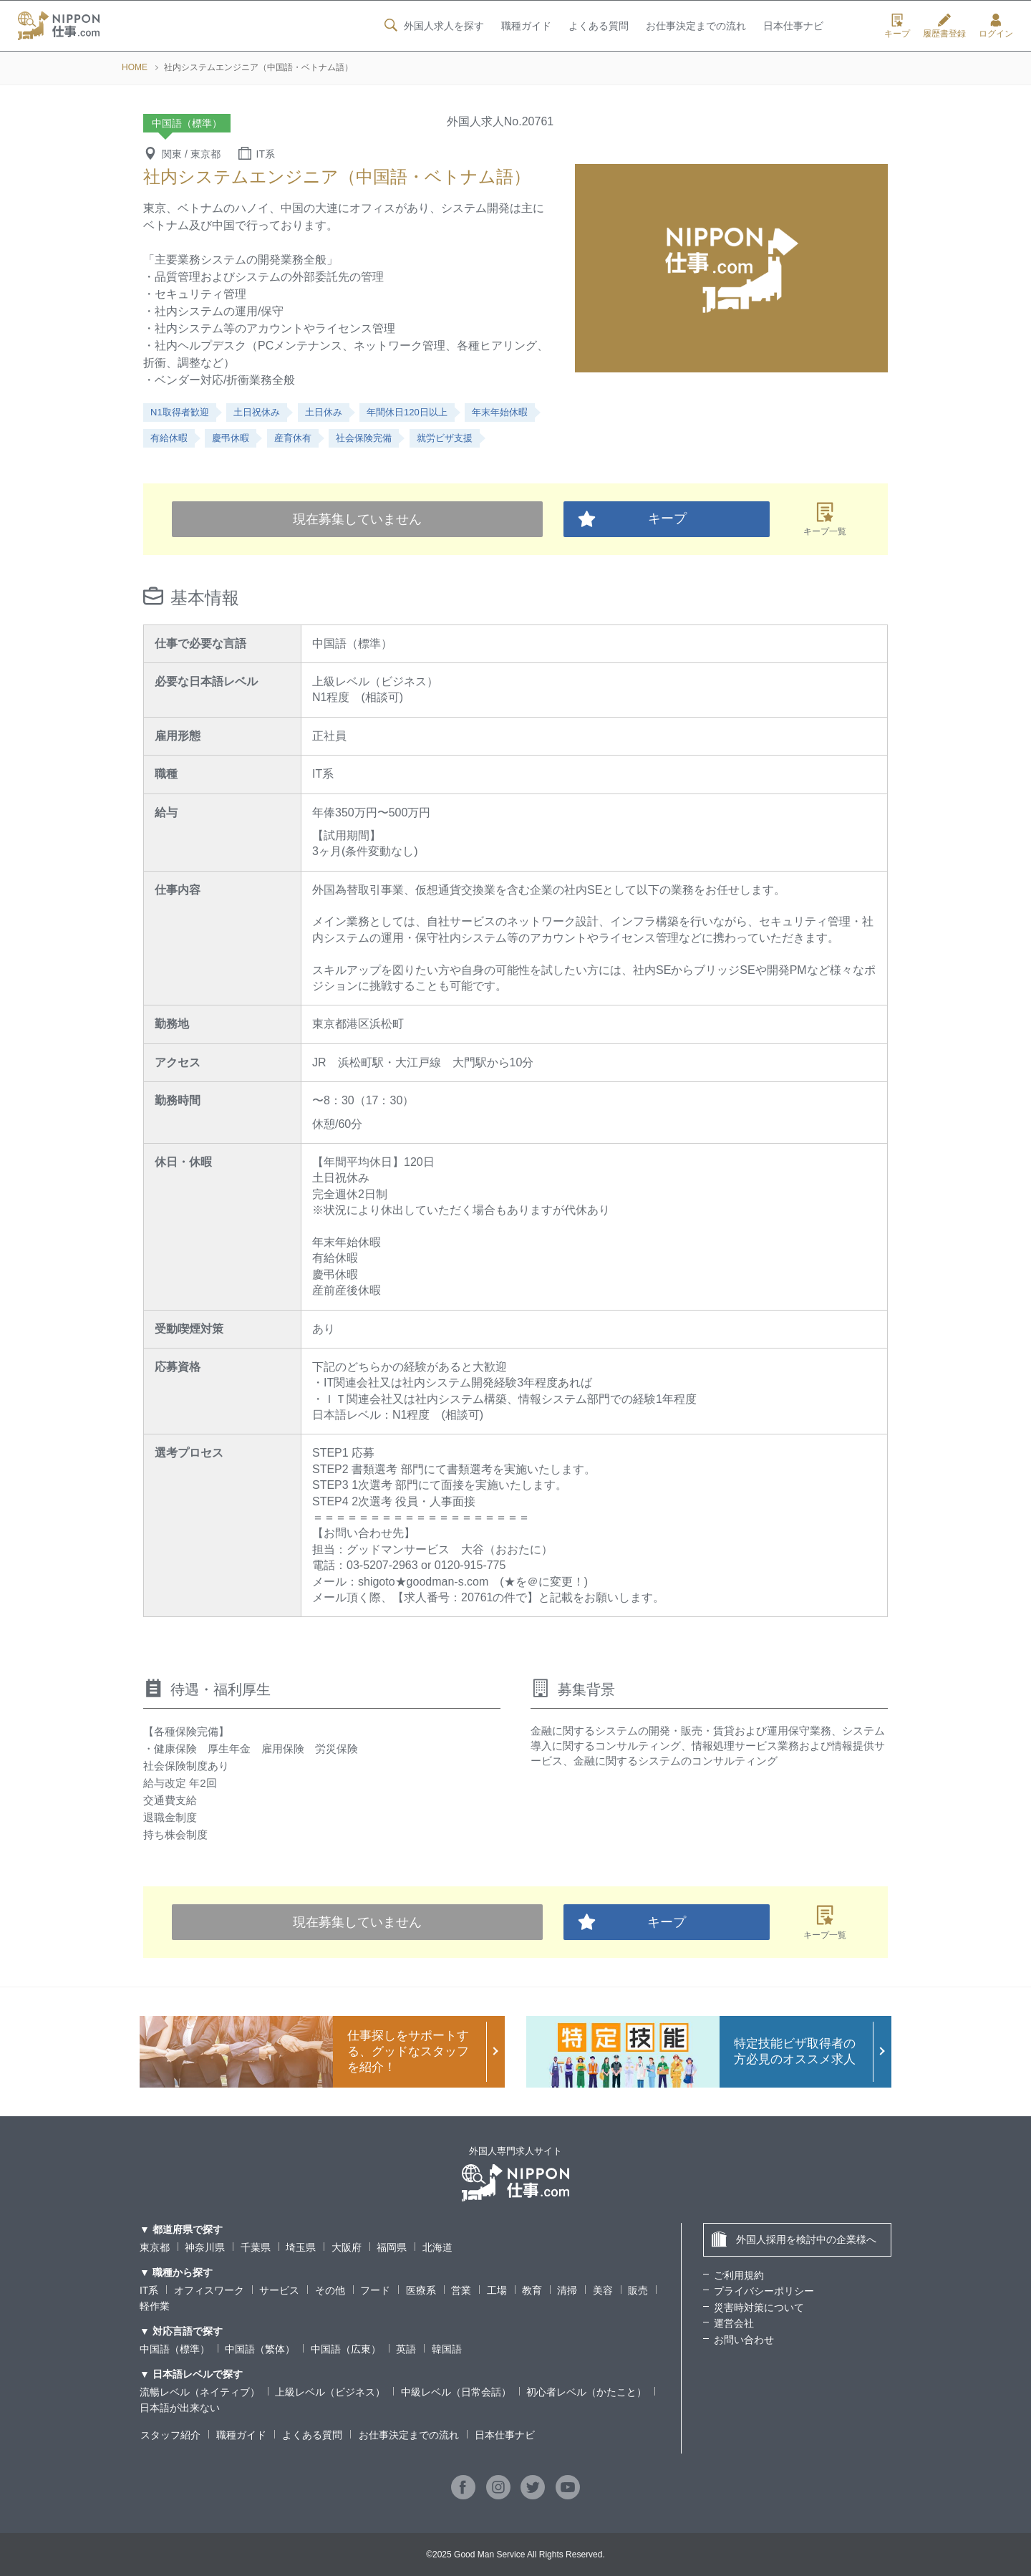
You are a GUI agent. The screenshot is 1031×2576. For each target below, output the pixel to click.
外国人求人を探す (432, 26)
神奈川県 (205, 2247)
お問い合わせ (744, 2339)
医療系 (421, 2290)
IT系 (149, 2290)
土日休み (323, 412)
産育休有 (292, 438)
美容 (603, 2290)
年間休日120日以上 (407, 412)
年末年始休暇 (500, 412)
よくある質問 (598, 26)
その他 (330, 2290)
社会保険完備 (364, 438)
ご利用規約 (739, 2275)
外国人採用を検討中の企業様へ (793, 2239)
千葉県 (256, 2247)
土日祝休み (256, 412)
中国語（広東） (346, 2349)
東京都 (155, 2247)
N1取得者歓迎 (179, 412)
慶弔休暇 (230, 438)
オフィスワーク (209, 2290)
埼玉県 (301, 2247)
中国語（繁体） (260, 2349)
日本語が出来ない (180, 2407)
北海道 (437, 2247)
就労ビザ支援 (445, 438)
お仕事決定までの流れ (696, 26)
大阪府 (346, 2247)
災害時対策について (759, 2307)
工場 (497, 2290)
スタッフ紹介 (170, 2435)
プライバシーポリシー (764, 2291)
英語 (406, 2349)
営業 (461, 2290)
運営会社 (734, 2323)
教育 (532, 2290)
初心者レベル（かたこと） (586, 2392)
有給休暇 (169, 438)
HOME (134, 67)
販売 (638, 2290)
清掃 (568, 2290)
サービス (279, 2290)
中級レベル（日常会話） (456, 2392)
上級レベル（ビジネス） (330, 2392)
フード (375, 2290)
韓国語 (447, 2349)
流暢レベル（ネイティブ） (200, 2392)
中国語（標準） (175, 2349)
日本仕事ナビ (793, 26)
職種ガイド (525, 26)
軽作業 (155, 2306)
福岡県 (392, 2247)
